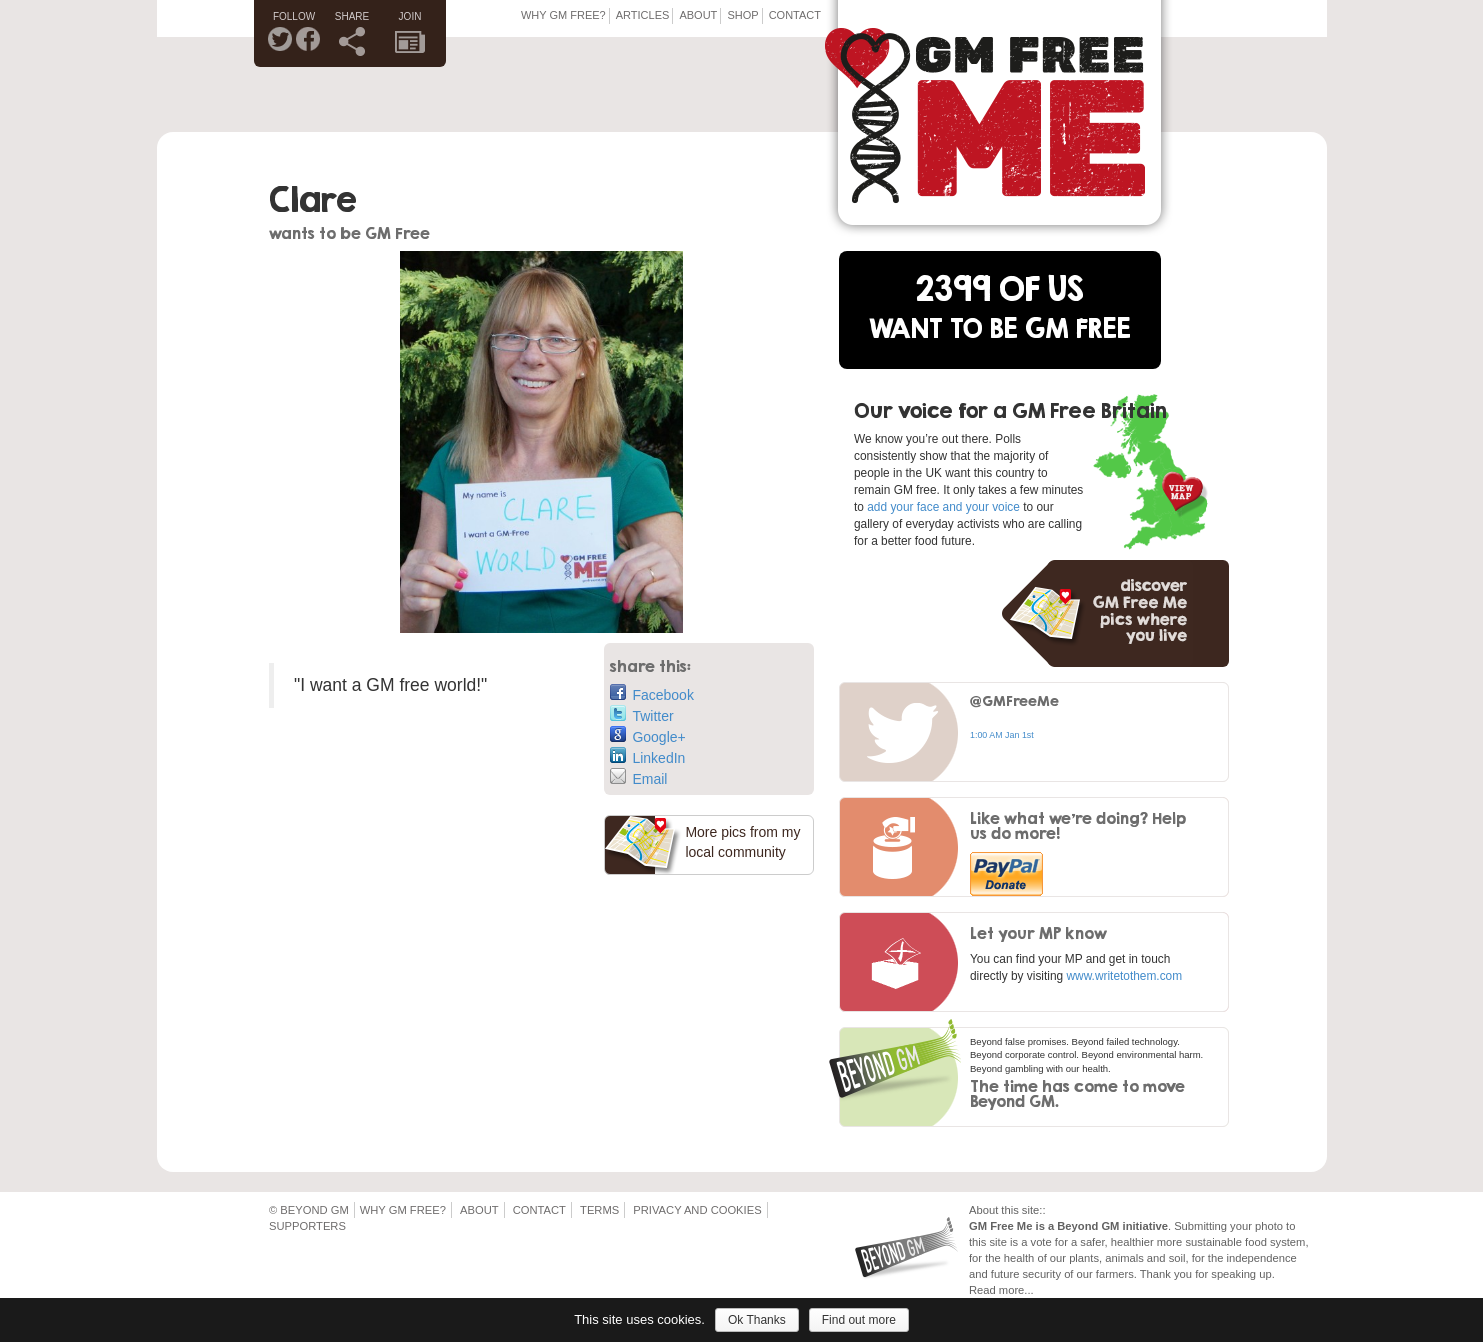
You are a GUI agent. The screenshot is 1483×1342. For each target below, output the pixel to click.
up (1265, 1274)
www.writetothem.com (1124, 976)
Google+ (647, 735)
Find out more (859, 1320)
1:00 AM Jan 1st (1002, 735)
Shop (742, 15)
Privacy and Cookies (697, 1210)
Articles (643, 15)
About (698, 15)
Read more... (1001, 1290)
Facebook (651, 693)
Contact (795, 15)
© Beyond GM (309, 1210)
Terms (599, 1210)
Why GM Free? (563, 15)
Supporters (307, 1226)
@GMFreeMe (1014, 700)
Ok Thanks (757, 1320)
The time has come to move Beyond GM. (1077, 1093)
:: (1042, 1210)
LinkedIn (647, 756)
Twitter (641, 714)
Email (638, 777)
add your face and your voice (943, 507)
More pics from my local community (742, 842)
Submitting (1200, 1226)
